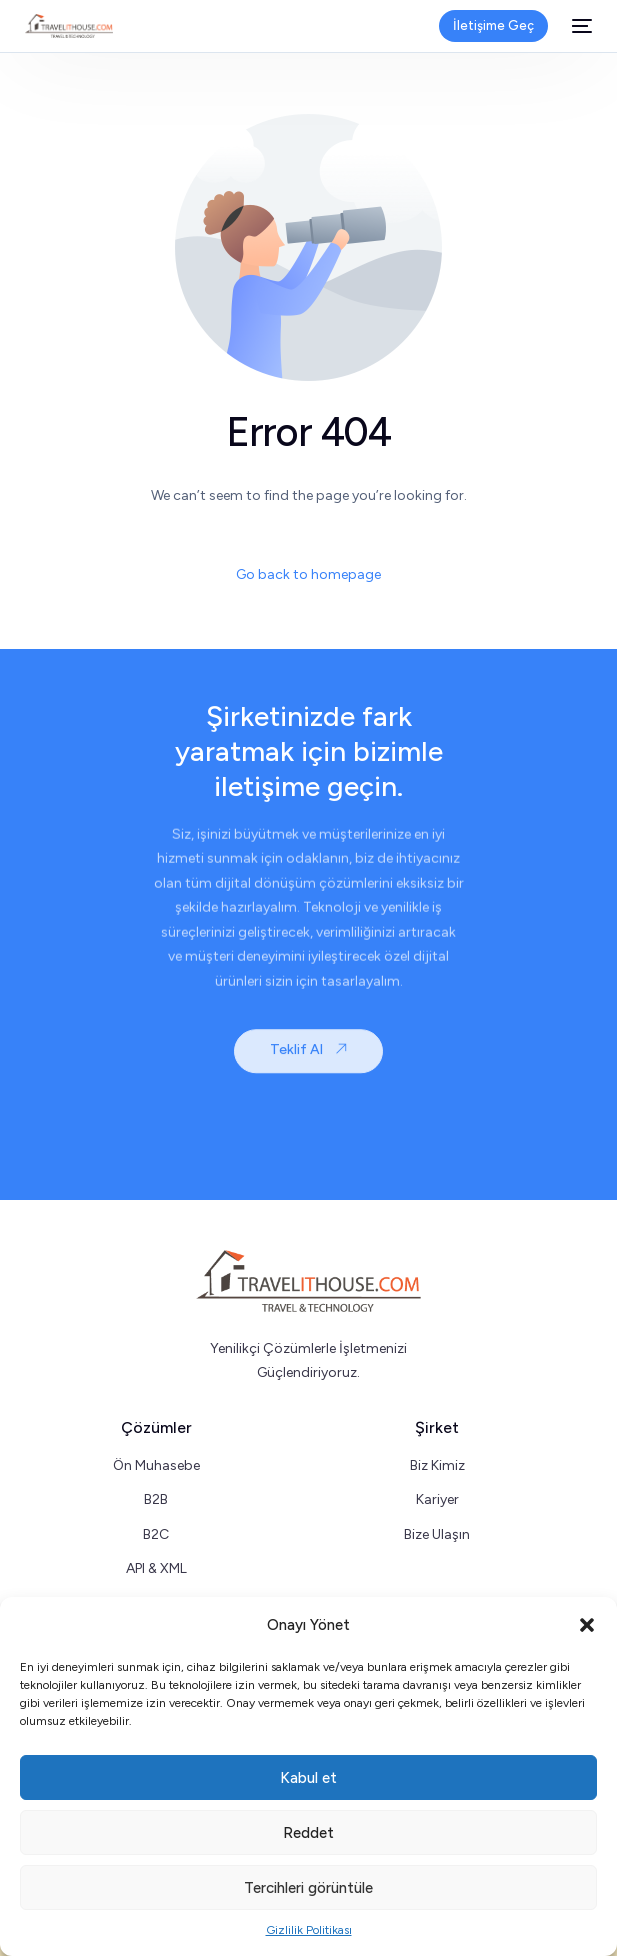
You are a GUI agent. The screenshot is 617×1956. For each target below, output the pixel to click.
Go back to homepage (308, 574)
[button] (587, 1625)
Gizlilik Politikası (309, 1930)
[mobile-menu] (580, 26)
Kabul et (308, 1778)
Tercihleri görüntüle (308, 1888)
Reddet (308, 1833)
